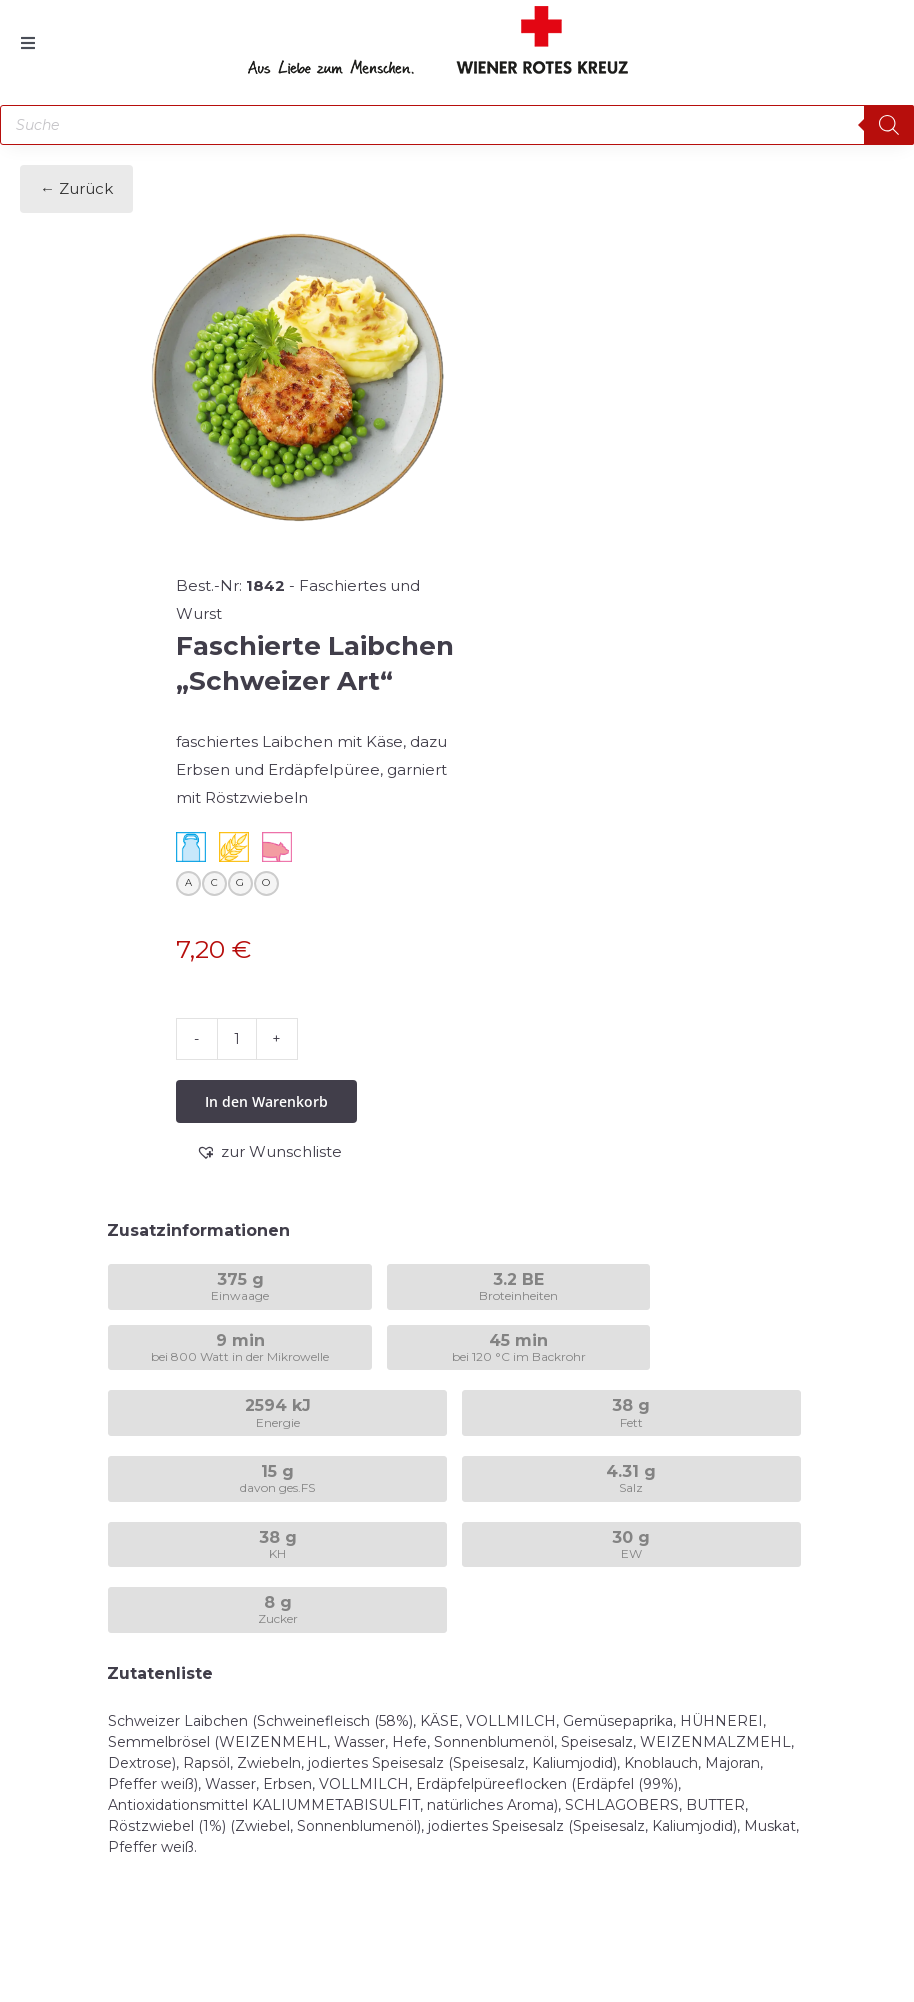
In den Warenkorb (266, 1101)
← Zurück (76, 188)
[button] (269, 1152)
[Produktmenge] (237, 1039)
